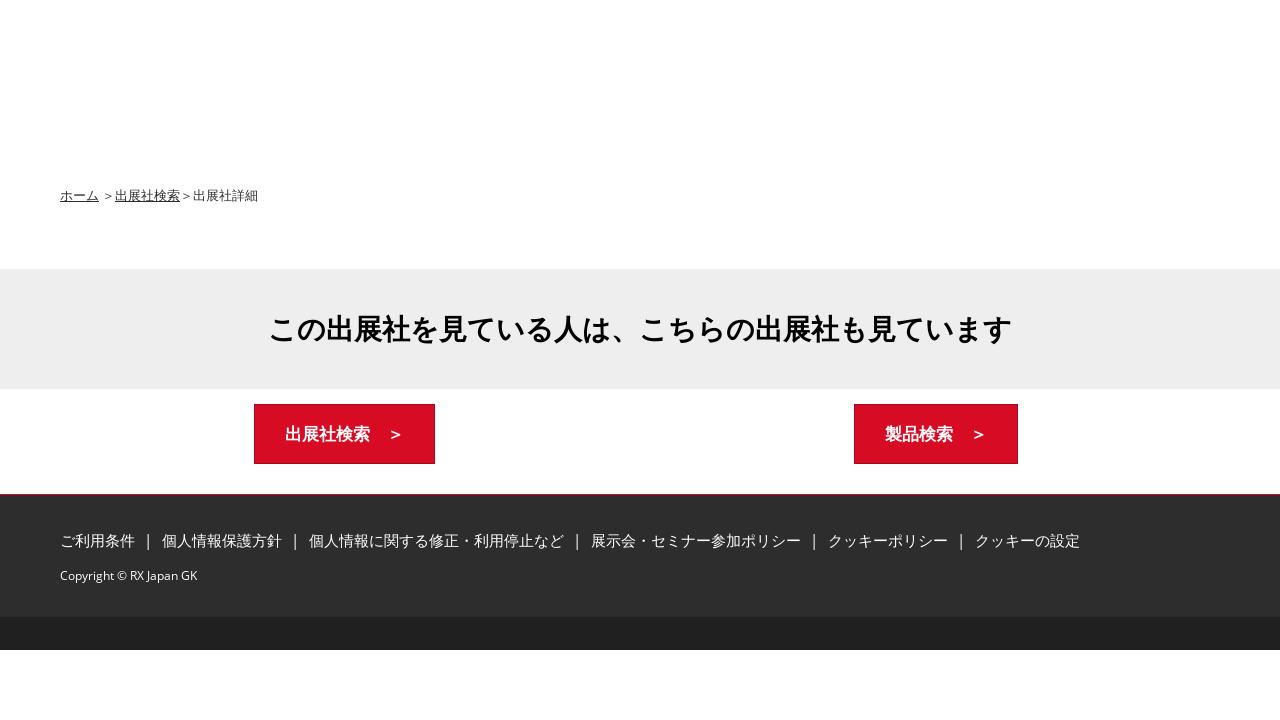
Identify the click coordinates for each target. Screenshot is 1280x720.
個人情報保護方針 (224, 540)
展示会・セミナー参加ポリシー (698, 540)
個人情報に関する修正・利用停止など (438, 540)
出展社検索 (147, 195)
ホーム (79, 195)
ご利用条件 (99, 540)
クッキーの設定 (1027, 540)
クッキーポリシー (890, 540)
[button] (344, 434)
